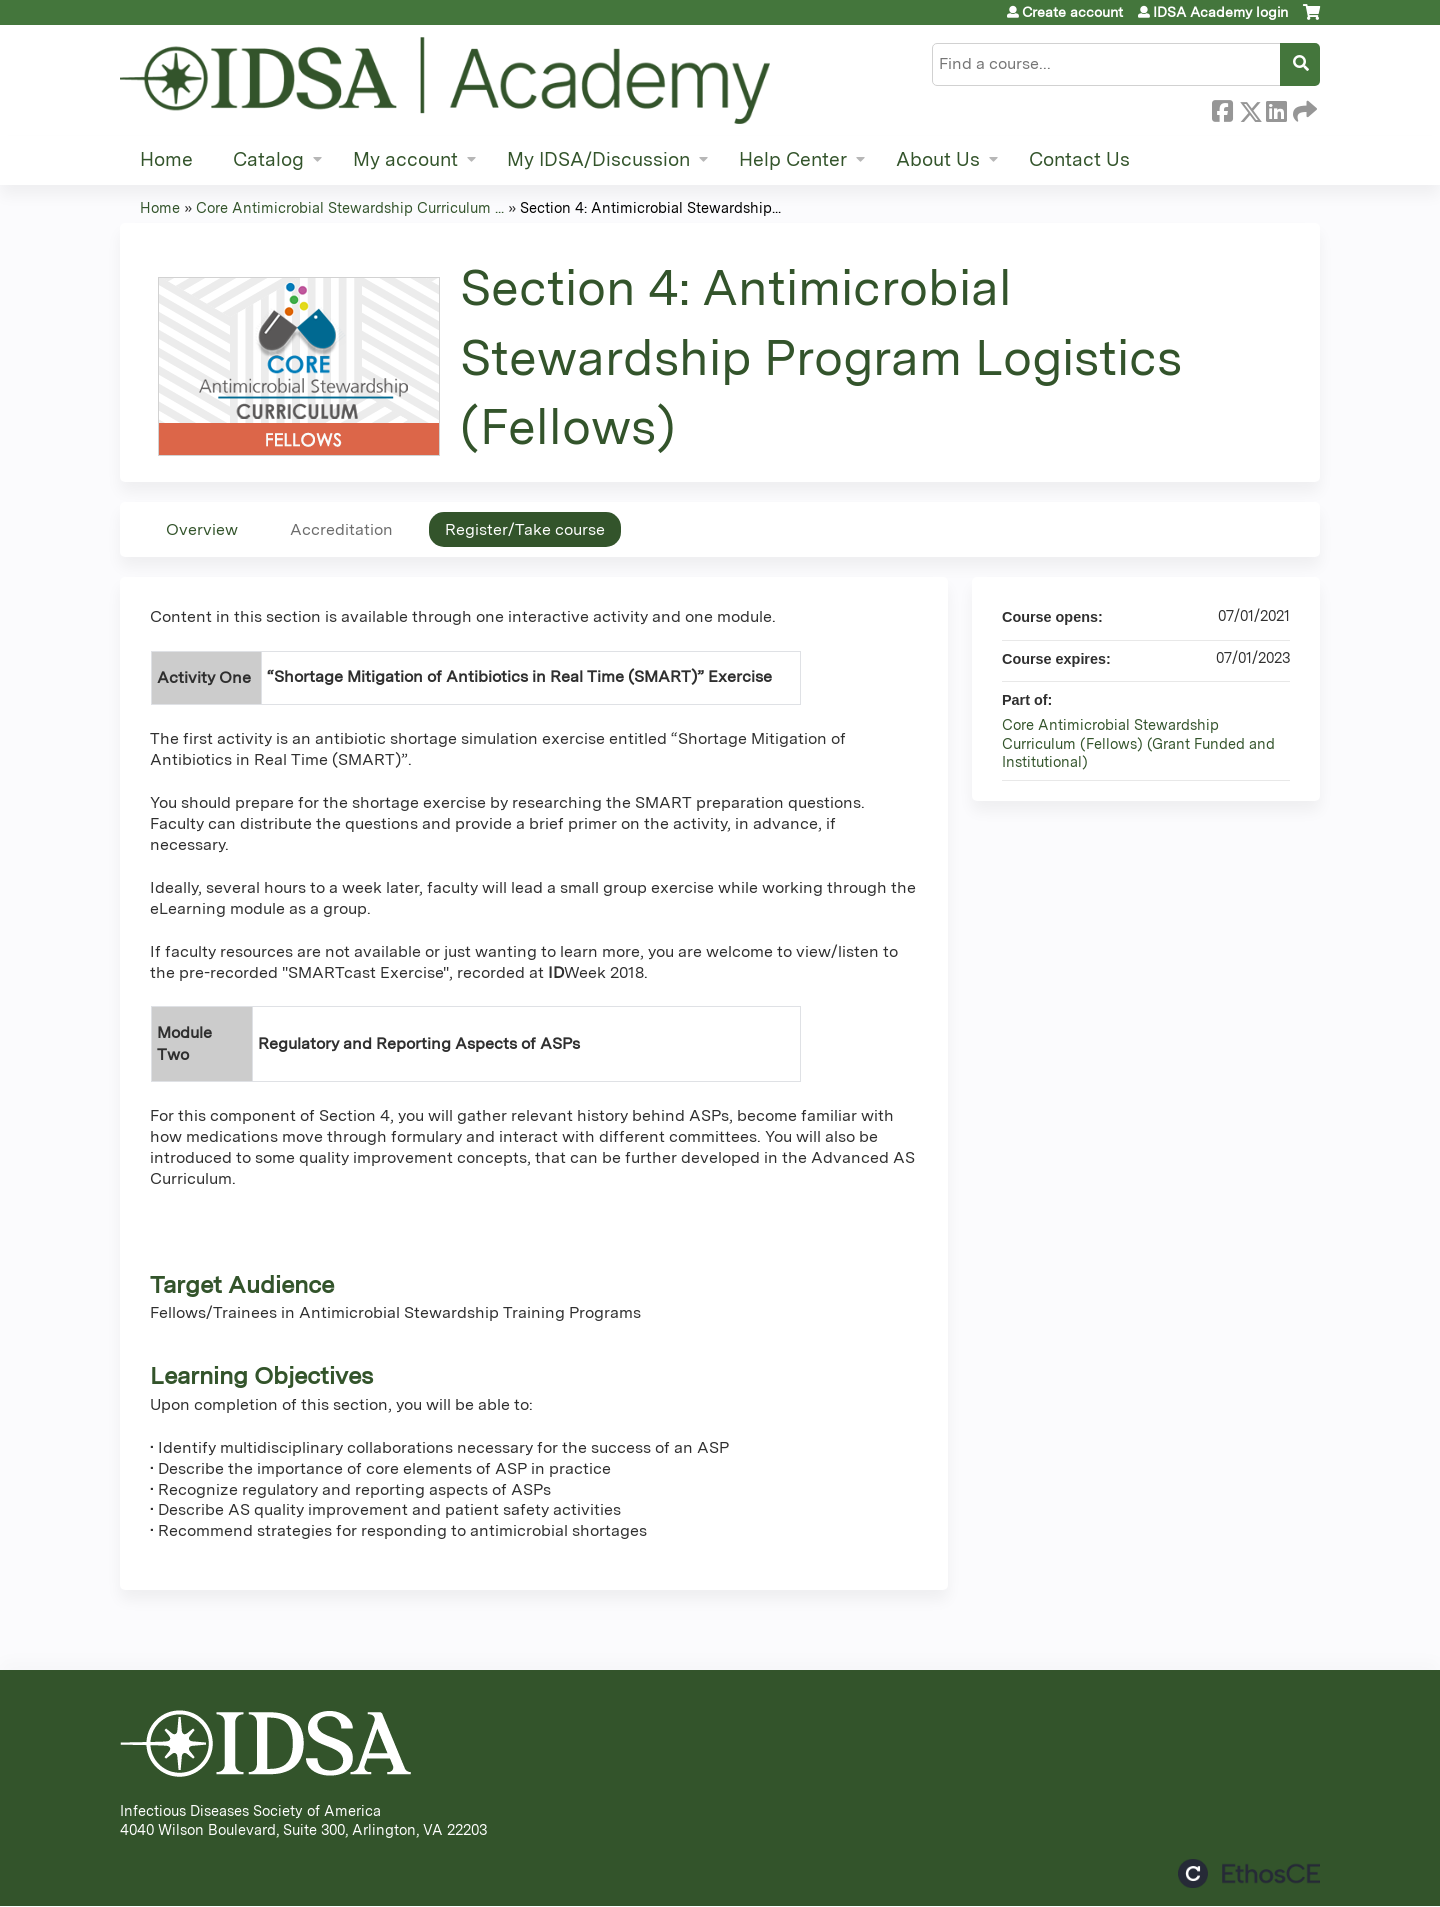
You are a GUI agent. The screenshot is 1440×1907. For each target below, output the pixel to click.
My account (405, 159)
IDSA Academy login (1220, 12)
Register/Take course (525, 529)
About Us (938, 159)
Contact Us (1079, 159)
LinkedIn (1276, 108)
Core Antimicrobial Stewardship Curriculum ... (350, 207)
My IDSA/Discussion (598, 159)
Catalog (268, 159)
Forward (1303, 108)
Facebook (1222, 108)
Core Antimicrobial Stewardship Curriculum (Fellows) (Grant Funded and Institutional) (1138, 743)
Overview (202, 529)
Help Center (793, 159)
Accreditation (341, 529)
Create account (1072, 12)
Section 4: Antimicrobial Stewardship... (650, 207)
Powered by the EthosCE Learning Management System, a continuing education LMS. (1249, 1873)
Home (166, 159)
